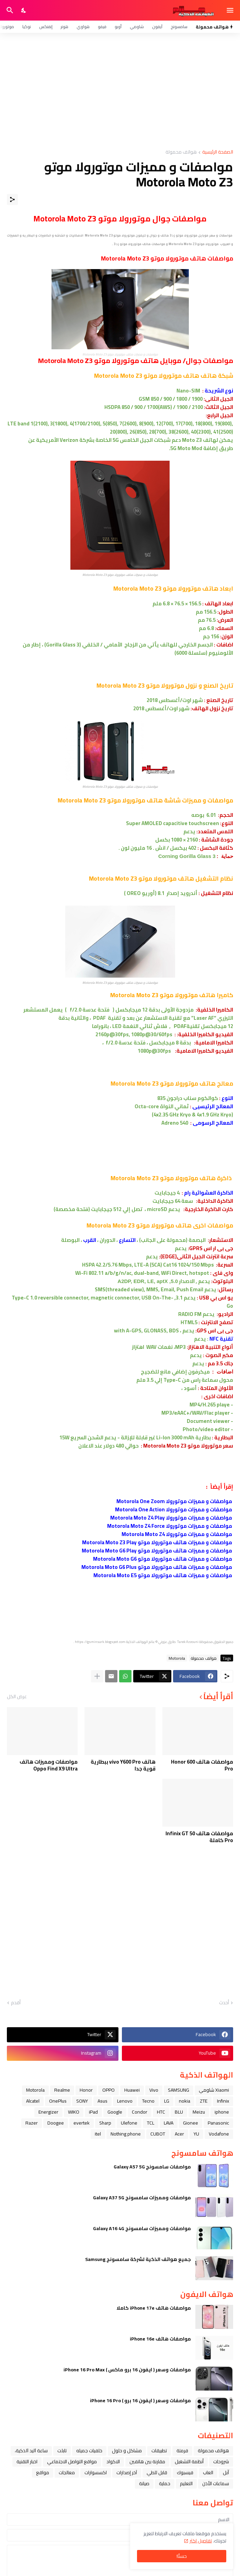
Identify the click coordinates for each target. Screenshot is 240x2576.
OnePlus (58, 2100)
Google (114, 2111)
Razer (31, 2122)
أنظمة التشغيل (189, 2461)
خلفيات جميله (89, 2450)
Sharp (105, 2122)
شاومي (137, 27)
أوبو (118, 27)
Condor (139, 2111)
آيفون (157, 27)
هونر (64, 27)
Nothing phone (126, 2133)
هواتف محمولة (181, 152)
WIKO (73, 2111)
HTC (161, 2111)
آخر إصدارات (126, 2472)
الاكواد (113, 2461)
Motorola (177, 1658)
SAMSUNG (178, 2089)
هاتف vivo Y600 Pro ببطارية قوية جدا (123, 1765)
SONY (82, 2100)
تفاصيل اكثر (201, 2540)
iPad (93, 2111)
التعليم (186, 2483)
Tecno (148, 2100)
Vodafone (219, 2133)
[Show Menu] (230, 10)
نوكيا (26, 27)
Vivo (153, 2089)
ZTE (203, 2100)
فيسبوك (185, 2472)
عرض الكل (17, 1696)
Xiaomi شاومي (214, 2089)
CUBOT (157, 2133)
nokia (184, 2100)
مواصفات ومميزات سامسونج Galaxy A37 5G (142, 2197)
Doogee (55, 2122)
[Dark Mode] (24, 10)
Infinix (223, 2100)
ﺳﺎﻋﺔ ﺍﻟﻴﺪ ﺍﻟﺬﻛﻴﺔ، (31, 2450)
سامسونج (179, 27)
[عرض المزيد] (97, 1676)
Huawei (132, 2089)
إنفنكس (46, 27)
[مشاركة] (12, 199)
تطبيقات (159, 2450)
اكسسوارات (95, 2472)
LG (166, 2100)
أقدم (16, 2002)
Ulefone (129, 2122)
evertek (81, 2122)
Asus (102, 2100)
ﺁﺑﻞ (226, 2472)
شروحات (221, 2461)
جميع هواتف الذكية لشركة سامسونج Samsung (138, 2259)
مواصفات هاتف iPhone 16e (160, 2339)
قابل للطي (157, 2472)
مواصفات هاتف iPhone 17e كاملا (153, 2308)
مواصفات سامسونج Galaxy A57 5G (152, 2167)
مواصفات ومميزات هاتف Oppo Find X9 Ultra (49, 1765)
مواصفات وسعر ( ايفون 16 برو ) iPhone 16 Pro (140, 2400)
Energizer (48, 2111)
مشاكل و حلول (127, 2450)
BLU (179, 2111)
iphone (222, 2111)
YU (196, 2133)
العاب (208, 2472)
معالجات (67, 2472)
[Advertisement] (120, 91)
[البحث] (9, 10)
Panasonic (218, 2122)
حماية (164, 2483)
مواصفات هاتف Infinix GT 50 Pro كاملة (199, 1836)
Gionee (190, 2122)
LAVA (168, 2122)
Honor (86, 2089)
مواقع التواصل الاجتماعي (72, 2461)
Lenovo (125, 2100)
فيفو (102, 27)
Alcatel (32, 2100)
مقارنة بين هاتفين (147, 2461)
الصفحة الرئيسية (217, 152)
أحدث (224, 2002)
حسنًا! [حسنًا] (181, 2556)
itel (98, 2133)
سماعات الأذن (215, 2483)
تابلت (62, 2450)
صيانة (144, 2483)
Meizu (199, 2111)
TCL (150, 2122)
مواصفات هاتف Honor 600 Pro (202, 1765)
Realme (62, 2089)
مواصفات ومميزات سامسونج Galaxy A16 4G (142, 2228)
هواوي (83, 27)
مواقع (42, 2472)
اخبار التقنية (26, 2461)
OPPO (108, 2089)
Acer (179, 2133)
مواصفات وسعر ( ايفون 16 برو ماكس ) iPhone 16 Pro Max (127, 2370)
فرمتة (182, 2450)
